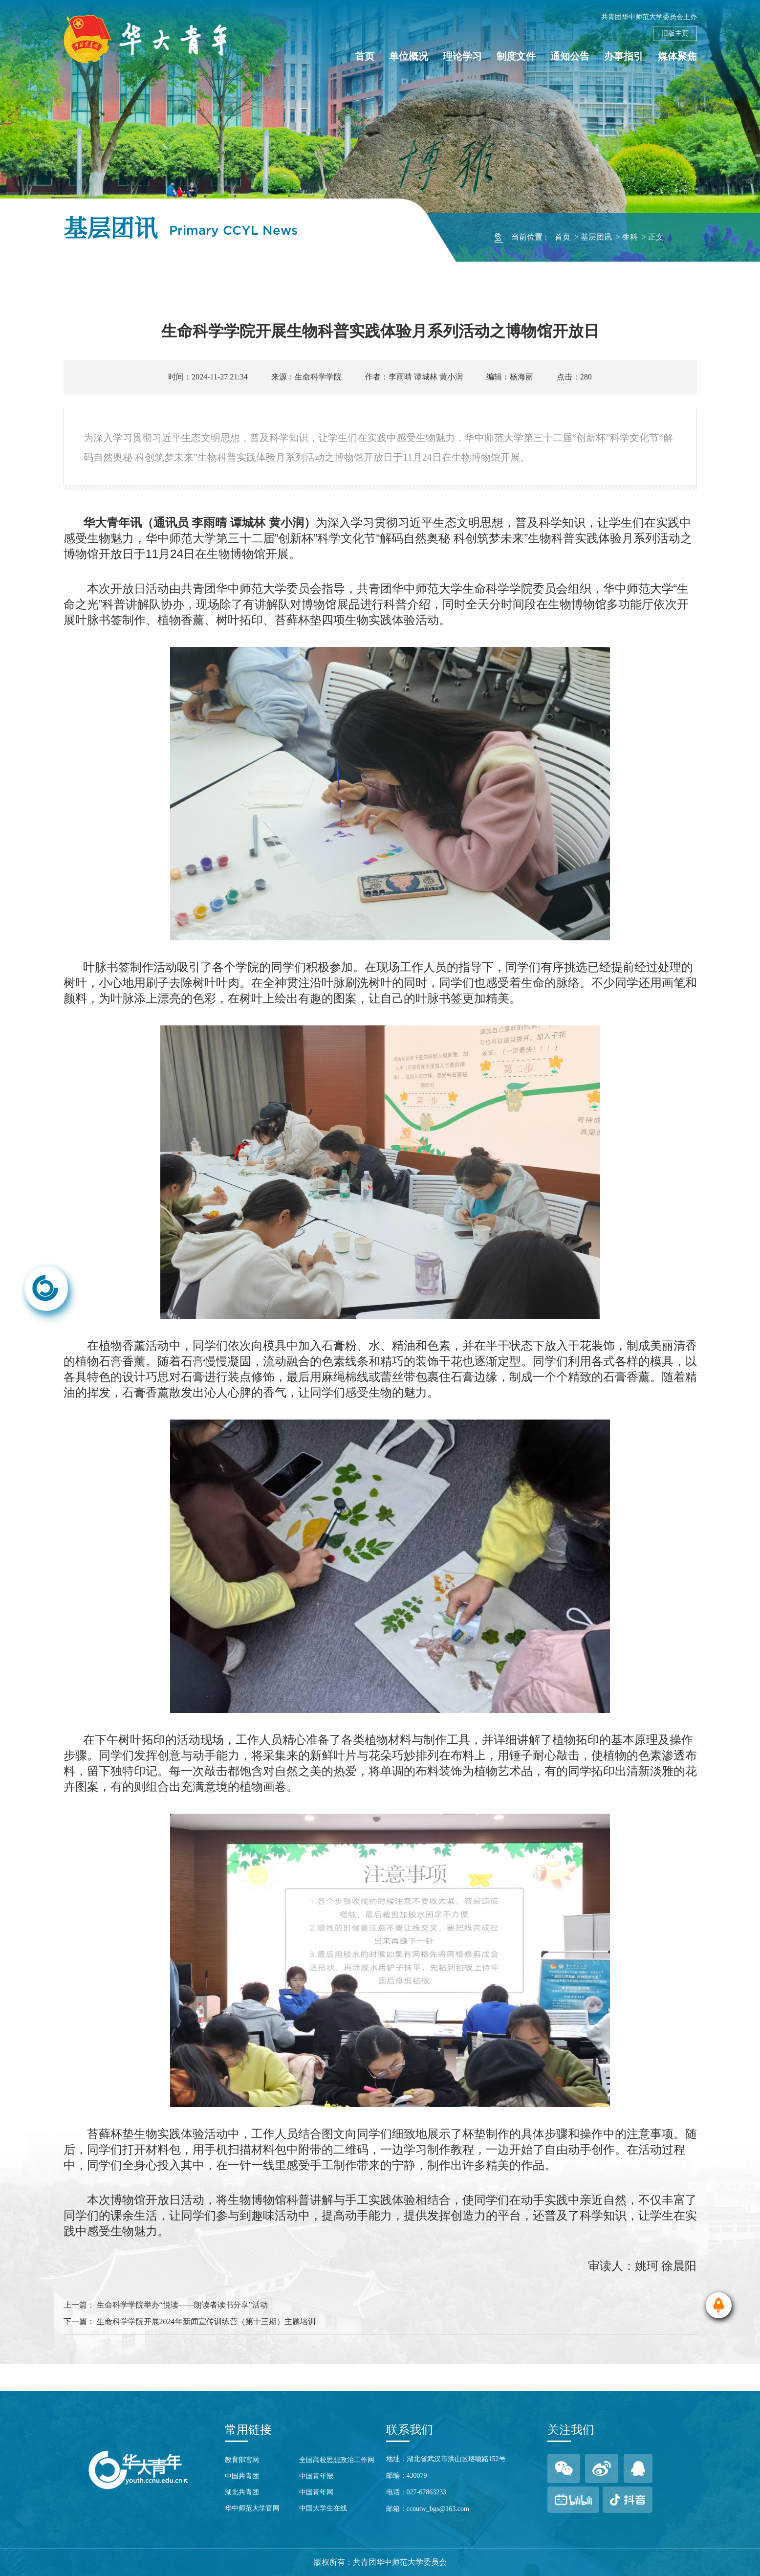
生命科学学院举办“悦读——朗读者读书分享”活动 (182, 2305)
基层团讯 (596, 237)
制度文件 (516, 56)
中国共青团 (242, 2476)
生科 (630, 237)
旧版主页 (675, 33)
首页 (364, 56)
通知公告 (569, 56)
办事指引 (623, 56)
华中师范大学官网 (252, 2508)
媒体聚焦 (677, 56)
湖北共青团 (242, 2492)
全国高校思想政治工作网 (336, 2460)
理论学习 (462, 56)
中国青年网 (316, 2492)
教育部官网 (242, 2460)
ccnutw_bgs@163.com (438, 2508)
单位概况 (408, 56)
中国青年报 (316, 2476)
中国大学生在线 (323, 2508)
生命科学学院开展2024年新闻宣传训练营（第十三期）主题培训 (206, 2321)
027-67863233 (427, 2492)
